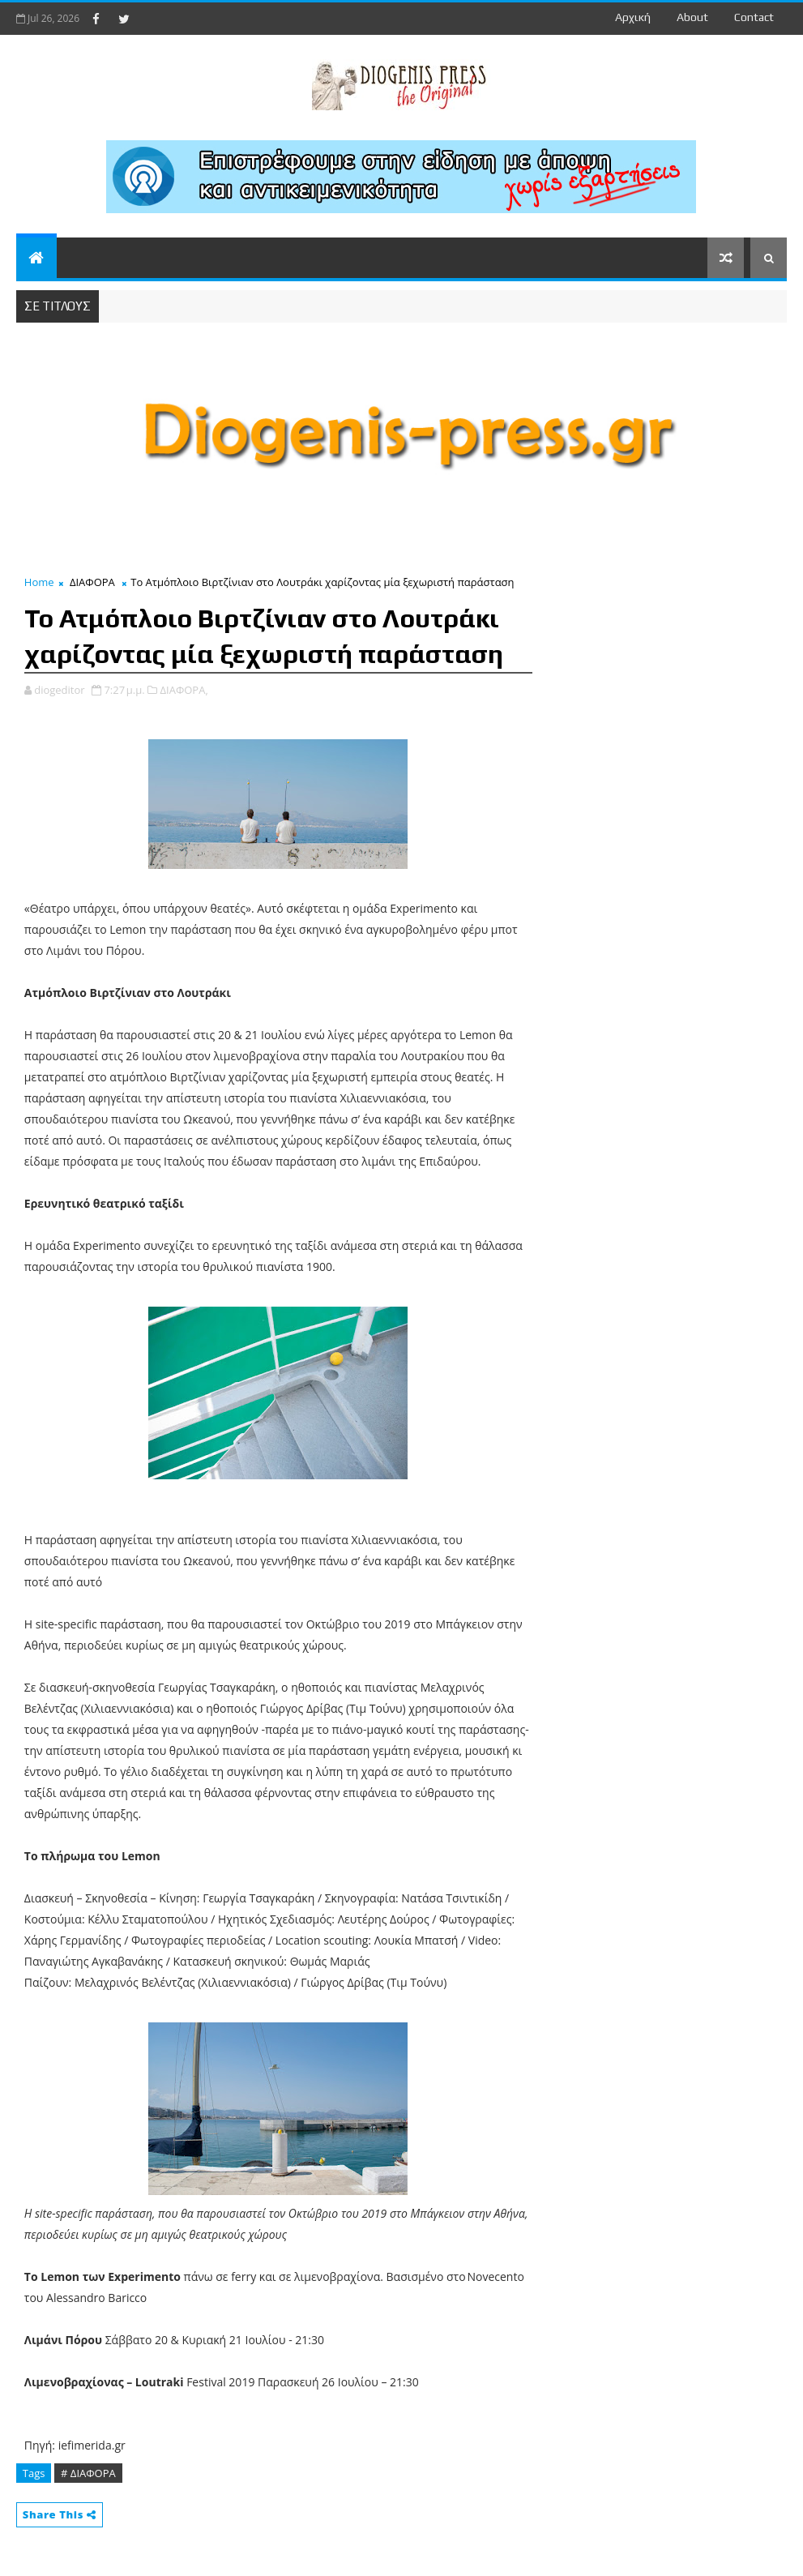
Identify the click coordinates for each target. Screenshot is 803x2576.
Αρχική (633, 17)
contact (754, 17)
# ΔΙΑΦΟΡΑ (88, 2473)
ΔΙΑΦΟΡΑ (92, 582)
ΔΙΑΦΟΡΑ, (184, 690)
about (692, 17)
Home (39, 582)
